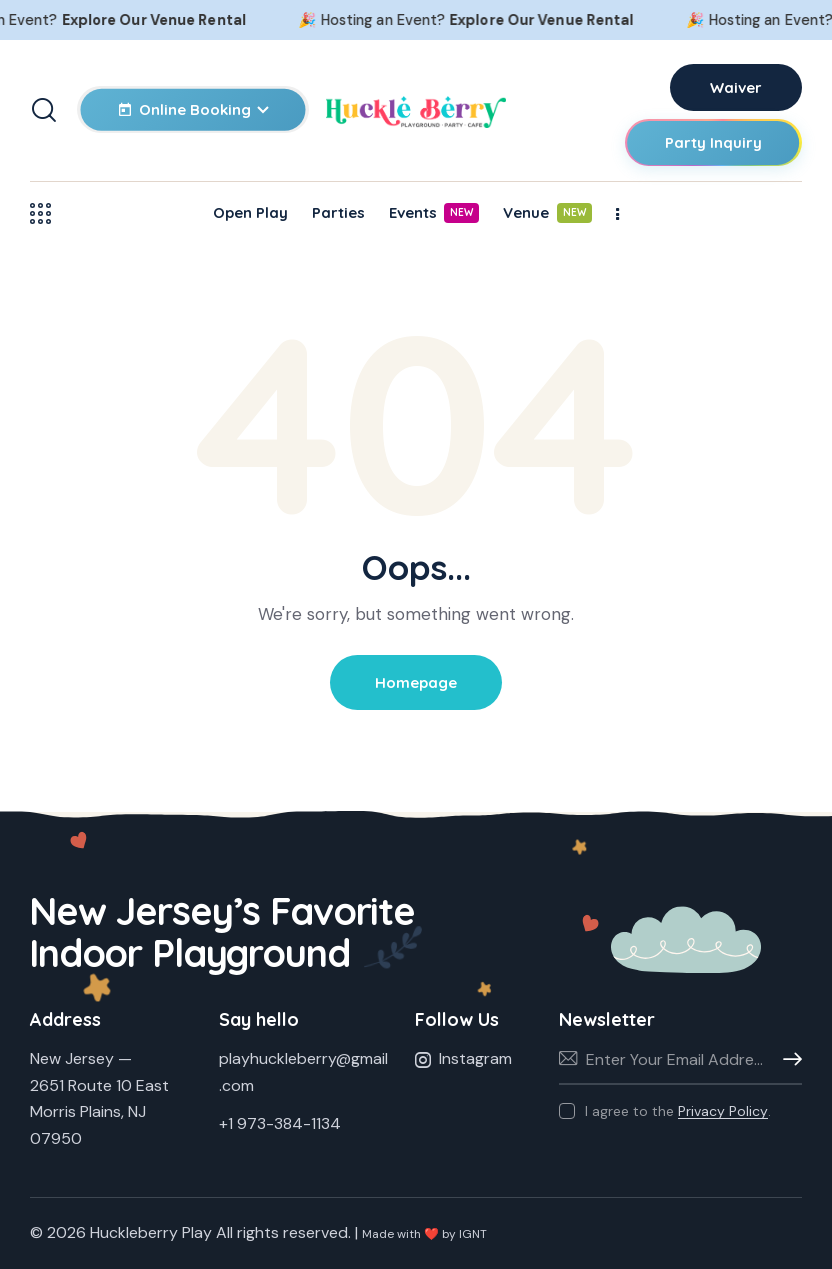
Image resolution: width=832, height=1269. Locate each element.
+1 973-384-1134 (280, 1123)
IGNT (473, 1234)
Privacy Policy (723, 1111)
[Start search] (44, 110)
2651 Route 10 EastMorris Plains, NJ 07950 (99, 1112)
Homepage (416, 682)
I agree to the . (678, 1111)
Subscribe (787, 1060)
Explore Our (189, 20)
